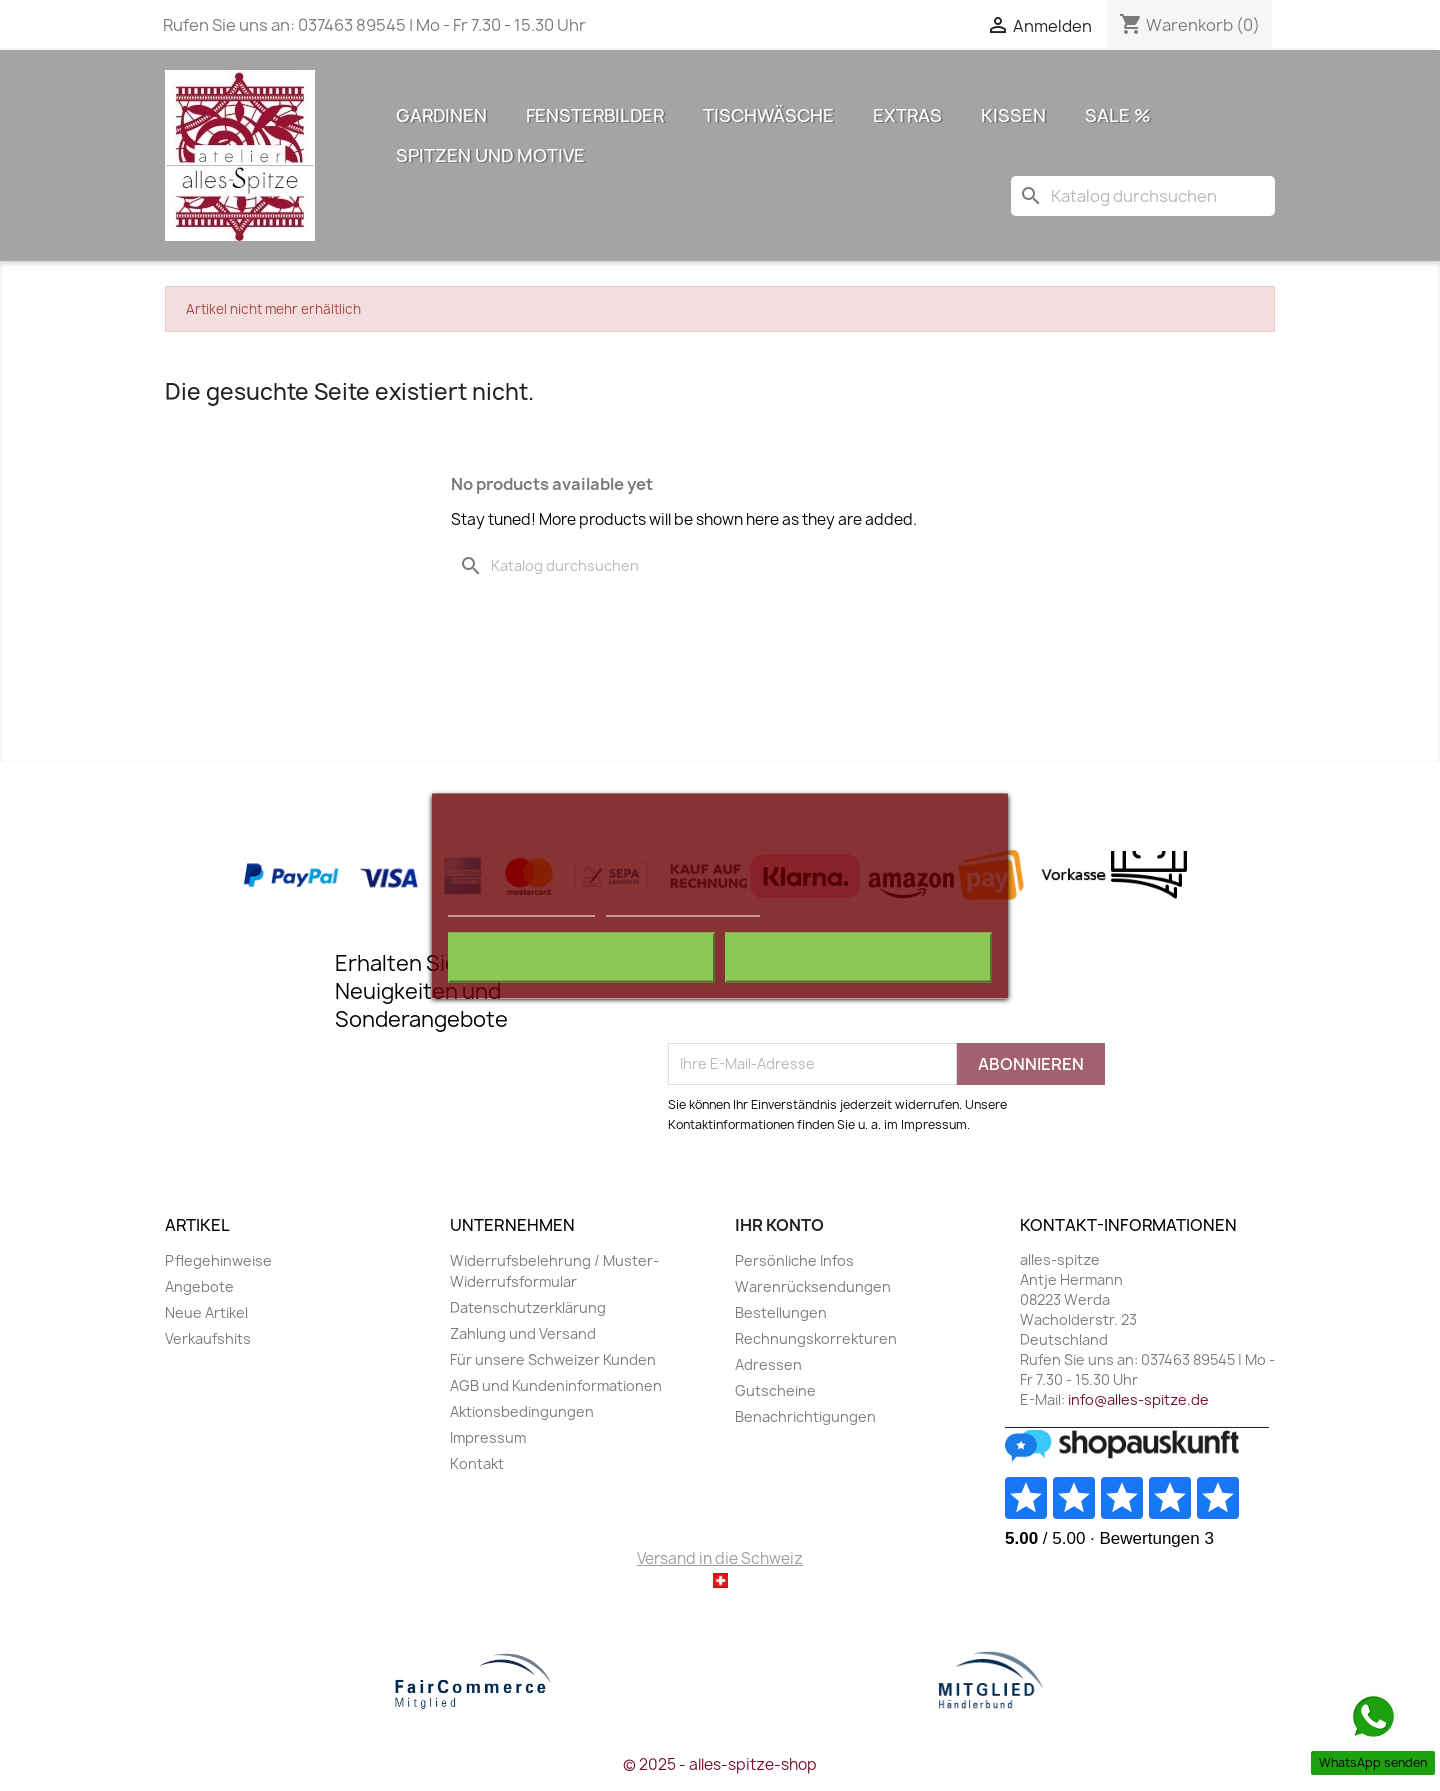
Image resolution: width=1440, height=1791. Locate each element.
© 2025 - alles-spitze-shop (720, 1764)
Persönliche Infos (794, 1260)
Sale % (1118, 115)
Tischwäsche (768, 115)
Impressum (488, 1437)
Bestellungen (781, 1312)
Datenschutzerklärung (528, 1307)
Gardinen (441, 115)
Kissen (1013, 115)
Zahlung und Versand (523, 1333)
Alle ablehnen (581, 957)
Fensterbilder (595, 115)
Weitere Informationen (521, 906)
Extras (907, 115)
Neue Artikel (206, 1312)
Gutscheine (775, 1390)
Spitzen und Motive (490, 155)
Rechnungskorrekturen (816, 1338)
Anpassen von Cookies (682, 906)
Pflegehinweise (218, 1260)
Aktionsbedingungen (522, 1411)
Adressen (768, 1364)
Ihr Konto (779, 1225)
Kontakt (477, 1463)
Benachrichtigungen (805, 1416)
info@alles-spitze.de (1138, 1399)
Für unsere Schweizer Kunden (553, 1359)
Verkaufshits (208, 1338)
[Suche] (1143, 196)
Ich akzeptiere (858, 957)
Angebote (199, 1286)
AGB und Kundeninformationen (556, 1385)
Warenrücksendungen (813, 1286)
